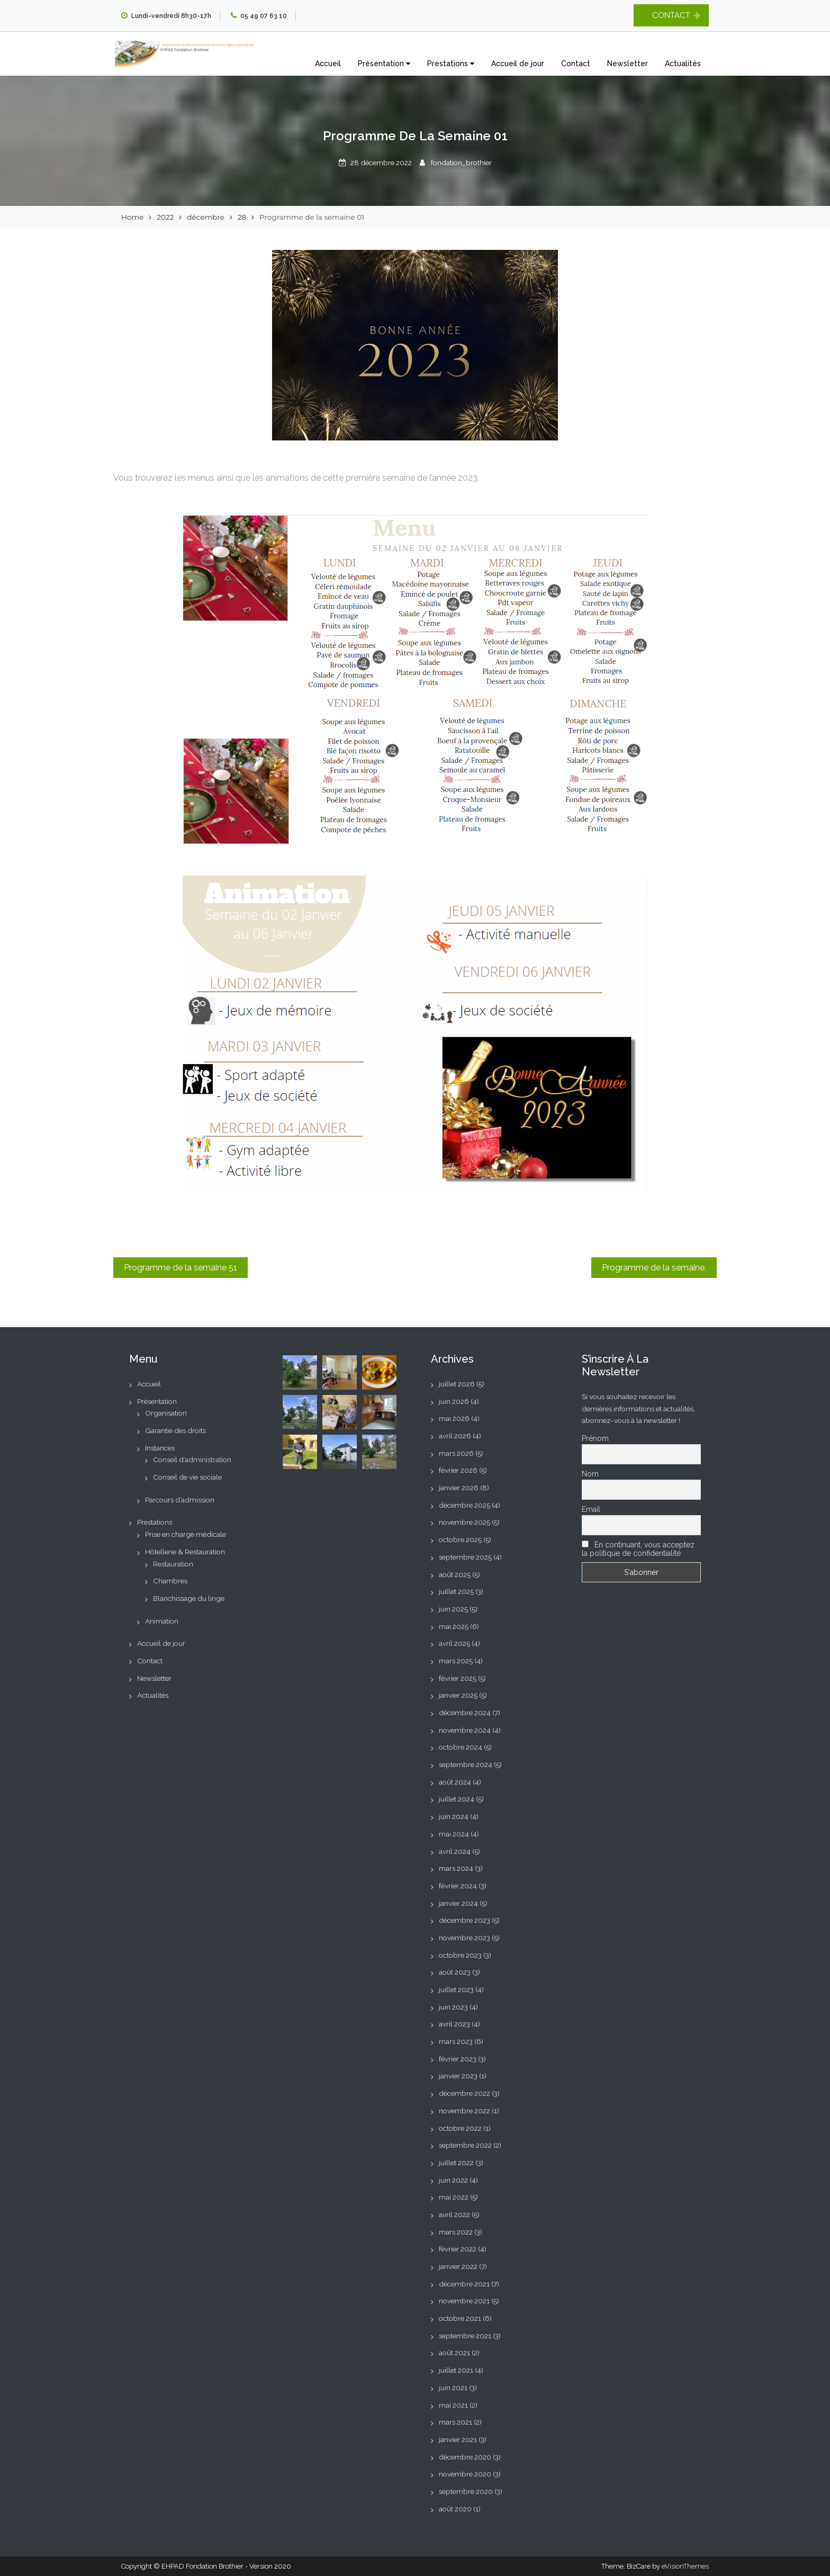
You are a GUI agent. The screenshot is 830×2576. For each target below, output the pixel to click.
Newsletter (627, 63)
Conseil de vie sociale (187, 1477)
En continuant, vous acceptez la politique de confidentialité (638, 1549)
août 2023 (455, 1972)
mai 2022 (453, 2197)
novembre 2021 (464, 2300)
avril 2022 (454, 2214)
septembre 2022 (465, 2145)
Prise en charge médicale (185, 1534)
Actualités (683, 63)
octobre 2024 (460, 1747)
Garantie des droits (175, 1430)
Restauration (173, 1564)
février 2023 (457, 2059)
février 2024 (458, 1885)
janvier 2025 (458, 1695)
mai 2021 (453, 2405)
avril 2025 (454, 1643)
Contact (575, 63)
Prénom (595, 1438)
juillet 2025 (456, 1591)
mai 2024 (454, 1834)
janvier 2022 (458, 2266)
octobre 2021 (460, 2318)
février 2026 (458, 1470)
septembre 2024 (465, 1764)
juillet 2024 (456, 1799)
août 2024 (455, 1782)
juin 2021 (453, 2387)
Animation (161, 1621)
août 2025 (455, 1574)
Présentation (384, 63)
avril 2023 (454, 2024)
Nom (590, 1474)
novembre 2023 (464, 1937)
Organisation (166, 1413)
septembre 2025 (465, 1557)
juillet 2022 (456, 2162)
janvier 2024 (458, 1903)
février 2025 (457, 1678)
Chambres (170, 1581)
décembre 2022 (464, 2093)
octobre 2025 (460, 1539)
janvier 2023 (458, 2075)
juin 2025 (453, 1609)
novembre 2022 (464, 2110)
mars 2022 (456, 2232)
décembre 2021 (464, 2284)
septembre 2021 (465, 2335)
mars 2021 (455, 2422)
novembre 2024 (465, 1730)
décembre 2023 (464, 1920)
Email (591, 1509)
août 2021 (454, 2352)
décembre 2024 (465, 1712)
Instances (160, 1448)
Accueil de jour (517, 63)
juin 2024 (453, 1816)
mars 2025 (456, 1660)
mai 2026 (454, 1418)
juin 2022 (453, 2180)
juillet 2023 (456, 1989)
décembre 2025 (464, 1505)
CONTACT (671, 15)
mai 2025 (453, 1626)
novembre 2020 (465, 2474)
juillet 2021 (456, 2370)
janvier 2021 (458, 2439)
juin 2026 (454, 1401)
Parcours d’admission (179, 1500)
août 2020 (455, 2509)
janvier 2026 (459, 1487)
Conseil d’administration (192, 1459)
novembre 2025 (464, 1522)
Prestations (450, 63)
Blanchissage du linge (188, 1598)
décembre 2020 (465, 2457)
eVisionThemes (685, 2566)
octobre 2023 (460, 1955)
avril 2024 (455, 1851)
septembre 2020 (466, 2491)
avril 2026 (455, 1435)
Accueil (328, 63)
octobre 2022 (460, 2128)
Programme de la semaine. (654, 1268)
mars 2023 (456, 2041)
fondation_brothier (461, 162)
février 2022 (457, 2249)
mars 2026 (456, 1453)
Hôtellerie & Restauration (185, 1551)
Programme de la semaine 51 (180, 1268)
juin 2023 (453, 2007)
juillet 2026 (457, 1384)
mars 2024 (456, 1868)
